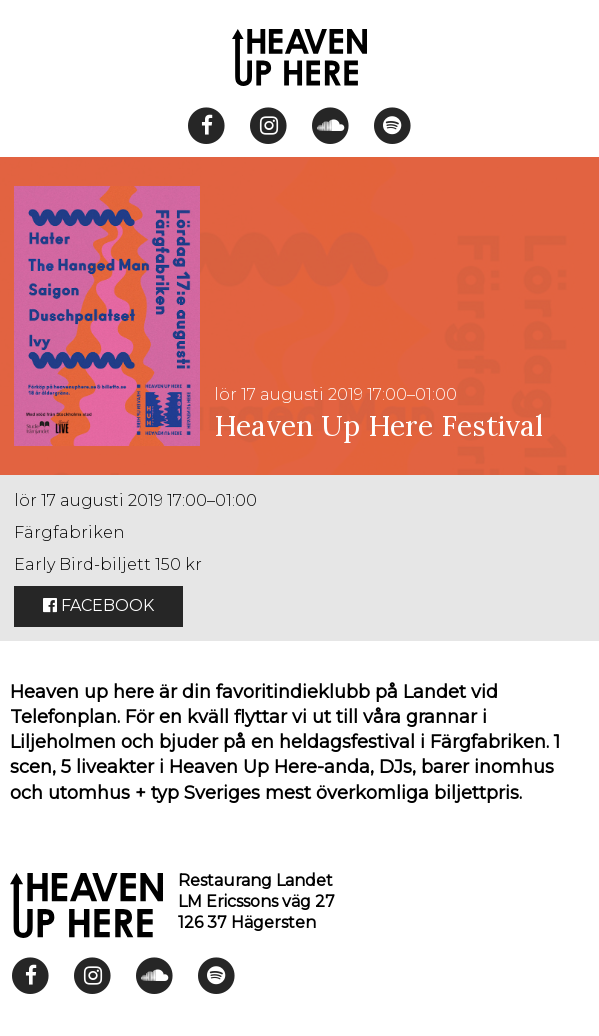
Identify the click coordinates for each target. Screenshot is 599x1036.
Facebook (98, 605)
